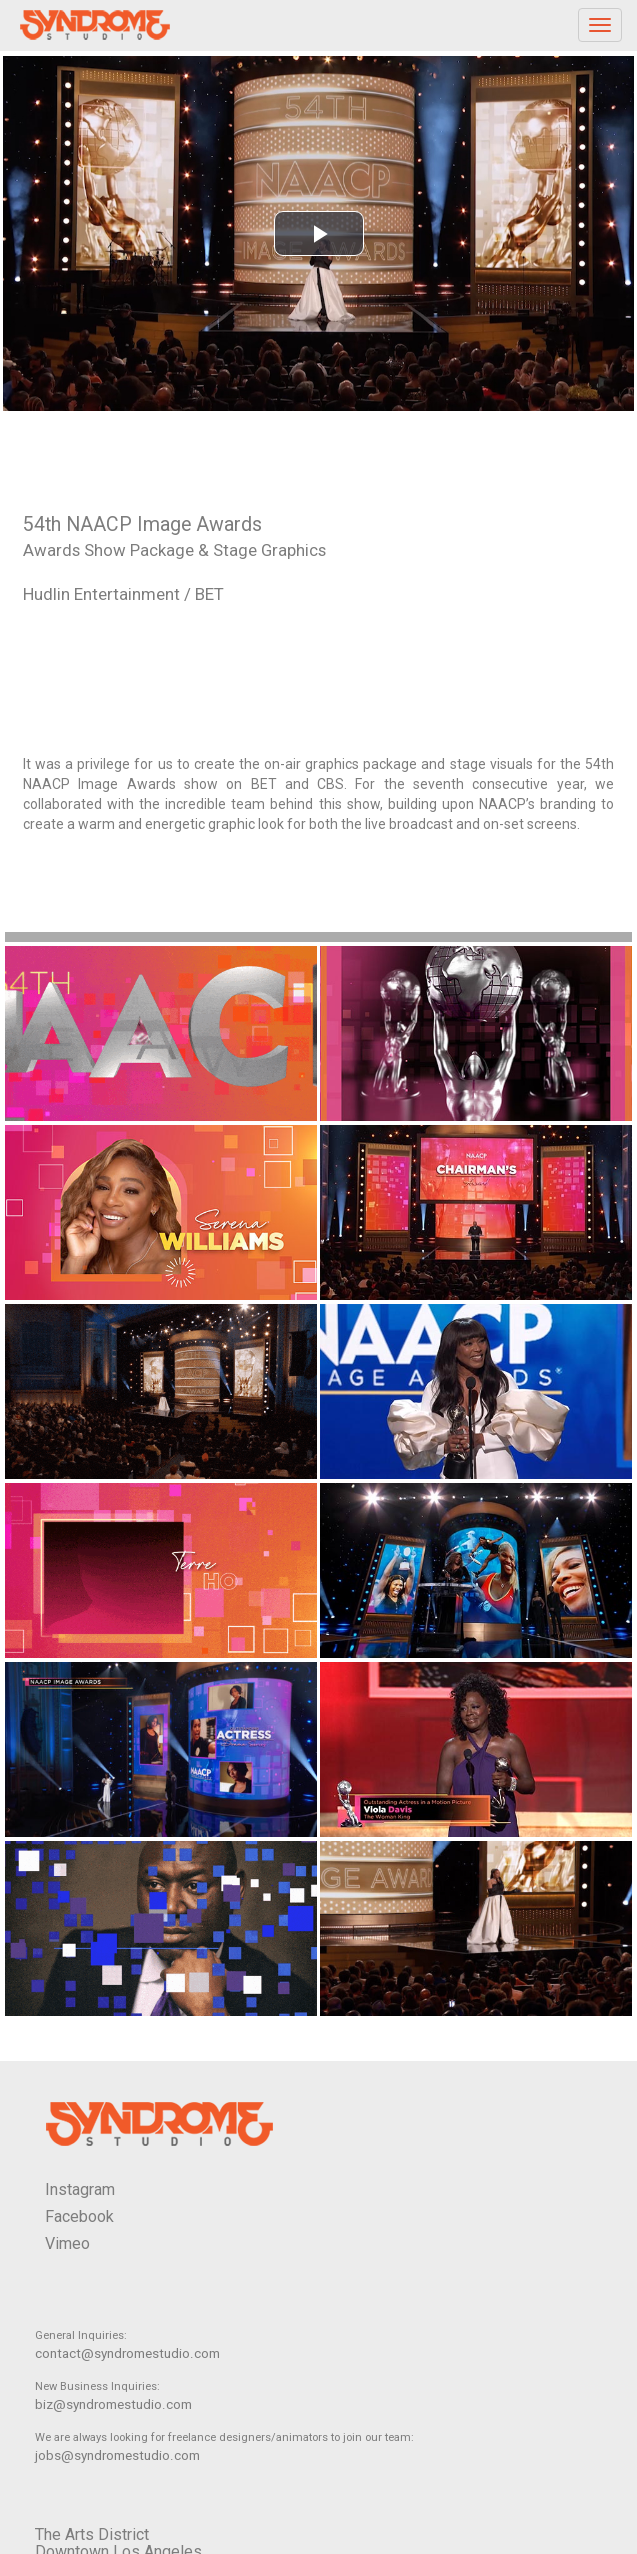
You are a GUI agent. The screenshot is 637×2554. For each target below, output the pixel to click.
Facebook (79, 2216)
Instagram (80, 2189)
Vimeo (67, 2243)
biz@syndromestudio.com (113, 2404)
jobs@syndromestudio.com (117, 2455)
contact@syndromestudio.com (127, 2353)
